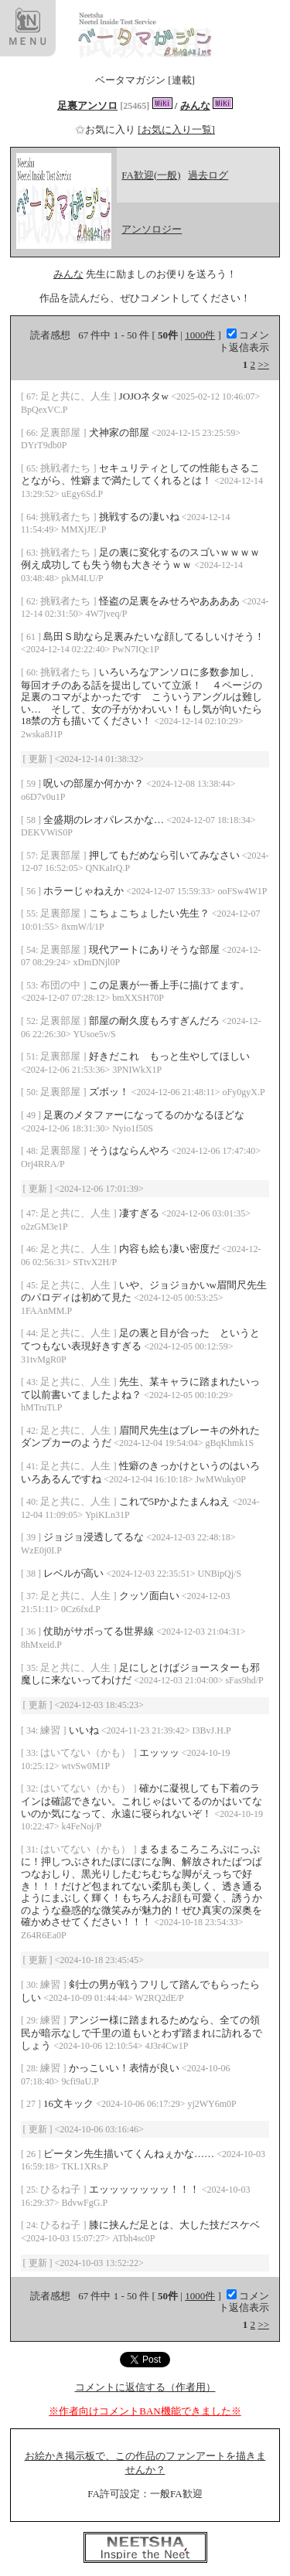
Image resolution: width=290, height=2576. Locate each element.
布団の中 (61, 985)
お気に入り (106, 129)
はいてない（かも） (86, 1752)
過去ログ (208, 175)
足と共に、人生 (76, 396)
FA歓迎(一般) (150, 175)
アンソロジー (151, 229)
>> (263, 364)
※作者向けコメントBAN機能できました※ (145, 2411)
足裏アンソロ (87, 105)
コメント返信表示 (244, 341)
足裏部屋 (61, 432)
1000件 (200, 335)
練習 (51, 1730)
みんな (195, 105)
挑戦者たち (66, 468)
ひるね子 (61, 2189)
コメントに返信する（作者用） (145, 2387)
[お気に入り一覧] (176, 129)
